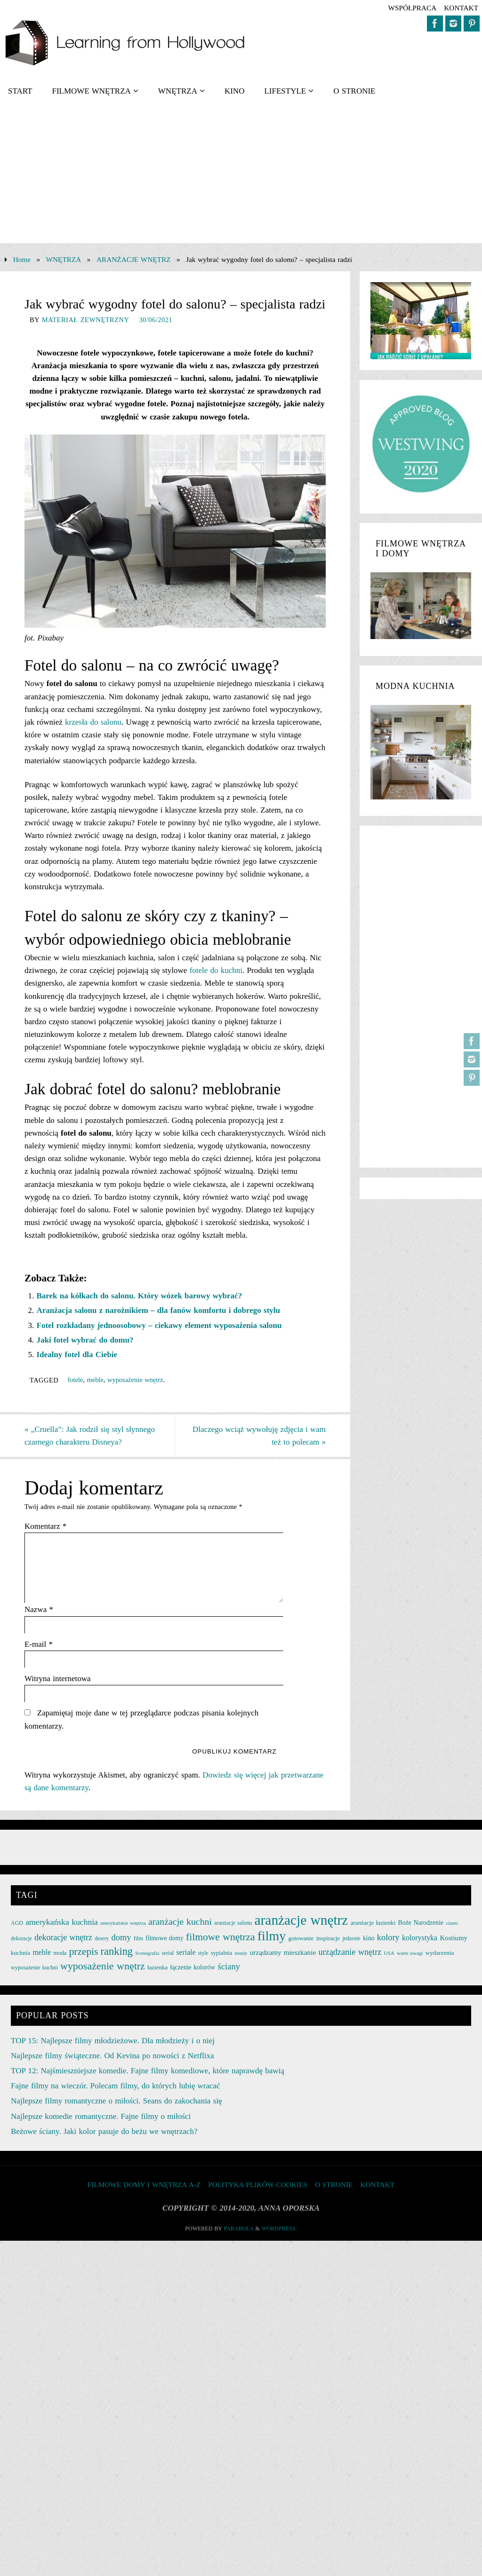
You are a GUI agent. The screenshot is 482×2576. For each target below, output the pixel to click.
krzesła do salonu (93, 722)
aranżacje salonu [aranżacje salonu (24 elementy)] (233, 1923)
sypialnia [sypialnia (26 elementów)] (221, 1953)
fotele (75, 1379)
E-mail (38, 1644)
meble (95, 1379)
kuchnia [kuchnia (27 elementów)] (20, 1952)
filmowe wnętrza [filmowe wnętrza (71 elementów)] (220, 1937)
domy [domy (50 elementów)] (121, 1937)
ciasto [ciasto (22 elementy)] (452, 1923)
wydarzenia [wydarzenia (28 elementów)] (440, 1952)
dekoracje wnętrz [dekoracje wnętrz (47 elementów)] (63, 1937)
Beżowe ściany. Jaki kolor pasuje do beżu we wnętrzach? (104, 2131)
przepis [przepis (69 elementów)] (83, 1951)
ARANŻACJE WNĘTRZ (133, 259)
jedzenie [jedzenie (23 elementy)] (351, 1938)
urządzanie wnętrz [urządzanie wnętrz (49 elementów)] (349, 1952)
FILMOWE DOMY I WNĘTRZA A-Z (144, 2185)
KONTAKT (461, 8)
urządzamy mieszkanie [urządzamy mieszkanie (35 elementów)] (283, 1952)
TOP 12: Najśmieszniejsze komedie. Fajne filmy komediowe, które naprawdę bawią (147, 2070)
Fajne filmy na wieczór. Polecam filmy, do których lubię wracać (115, 2085)
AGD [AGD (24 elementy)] (17, 1923)
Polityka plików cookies (257, 2185)
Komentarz (45, 1526)
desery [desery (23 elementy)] (102, 1938)
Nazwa (38, 1609)
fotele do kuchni (216, 970)
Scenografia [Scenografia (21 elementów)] (147, 1953)
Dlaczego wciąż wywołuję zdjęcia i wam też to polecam (259, 1435)
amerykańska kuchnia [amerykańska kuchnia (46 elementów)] (61, 1922)
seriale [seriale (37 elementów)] (186, 1952)
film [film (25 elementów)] (138, 1938)
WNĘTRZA (63, 259)
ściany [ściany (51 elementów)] (228, 1966)
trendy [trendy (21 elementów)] (240, 1953)
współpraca (412, 8)
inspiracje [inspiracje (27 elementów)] (328, 1938)
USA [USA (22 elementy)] (389, 1953)
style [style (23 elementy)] (203, 1953)
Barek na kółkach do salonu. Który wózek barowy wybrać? (139, 1295)
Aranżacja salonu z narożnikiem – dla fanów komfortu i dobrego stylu (159, 1310)
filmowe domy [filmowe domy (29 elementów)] (164, 1938)
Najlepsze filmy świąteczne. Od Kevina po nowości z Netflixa (112, 2055)
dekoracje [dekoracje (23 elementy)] (21, 1938)
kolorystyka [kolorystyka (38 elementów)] (419, 1938)
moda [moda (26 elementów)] (60, 1953)
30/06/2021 (155, 320)
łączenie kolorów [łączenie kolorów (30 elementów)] (193, 1967)
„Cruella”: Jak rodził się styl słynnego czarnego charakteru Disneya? (89, 1435)
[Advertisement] (241, 177)
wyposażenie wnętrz (135, 1379)
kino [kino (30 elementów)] (369, 1938)
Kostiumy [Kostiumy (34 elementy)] (453, 1938)
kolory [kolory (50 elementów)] (388, 1937)
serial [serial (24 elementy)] (167, 1953)
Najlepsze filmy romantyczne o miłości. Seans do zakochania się (116, 2100)
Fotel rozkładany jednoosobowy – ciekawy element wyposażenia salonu (159, 1325)
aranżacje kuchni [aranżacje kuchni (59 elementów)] (180, 1921)
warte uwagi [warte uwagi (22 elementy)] (410, 1953)
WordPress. (279, 2228)
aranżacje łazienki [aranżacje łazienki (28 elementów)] (373, 1922)
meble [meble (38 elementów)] (41, 1952)
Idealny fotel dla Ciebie (77, 1354)
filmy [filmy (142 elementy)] (271, 1935)
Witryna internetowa (57, 1678)
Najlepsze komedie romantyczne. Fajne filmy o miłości (101, 2116)
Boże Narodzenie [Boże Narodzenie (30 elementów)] (420, 1922)
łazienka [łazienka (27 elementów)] (157, 1967)
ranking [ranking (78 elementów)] (117, 1951)
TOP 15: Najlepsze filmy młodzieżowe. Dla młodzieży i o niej (113, 2040)
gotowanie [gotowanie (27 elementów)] (300, 1938)
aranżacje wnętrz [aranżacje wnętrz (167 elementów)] (301, 1920)
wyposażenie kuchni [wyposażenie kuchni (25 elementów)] (34, 1967)
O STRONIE (334, 2185)
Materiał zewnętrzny (85, 320)
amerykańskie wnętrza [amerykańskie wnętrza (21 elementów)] (123, 1923)
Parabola (239, 2228)
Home (22, 259)
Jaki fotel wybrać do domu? (85, 1339)
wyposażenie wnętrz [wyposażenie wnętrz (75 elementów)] (102, 1966)
